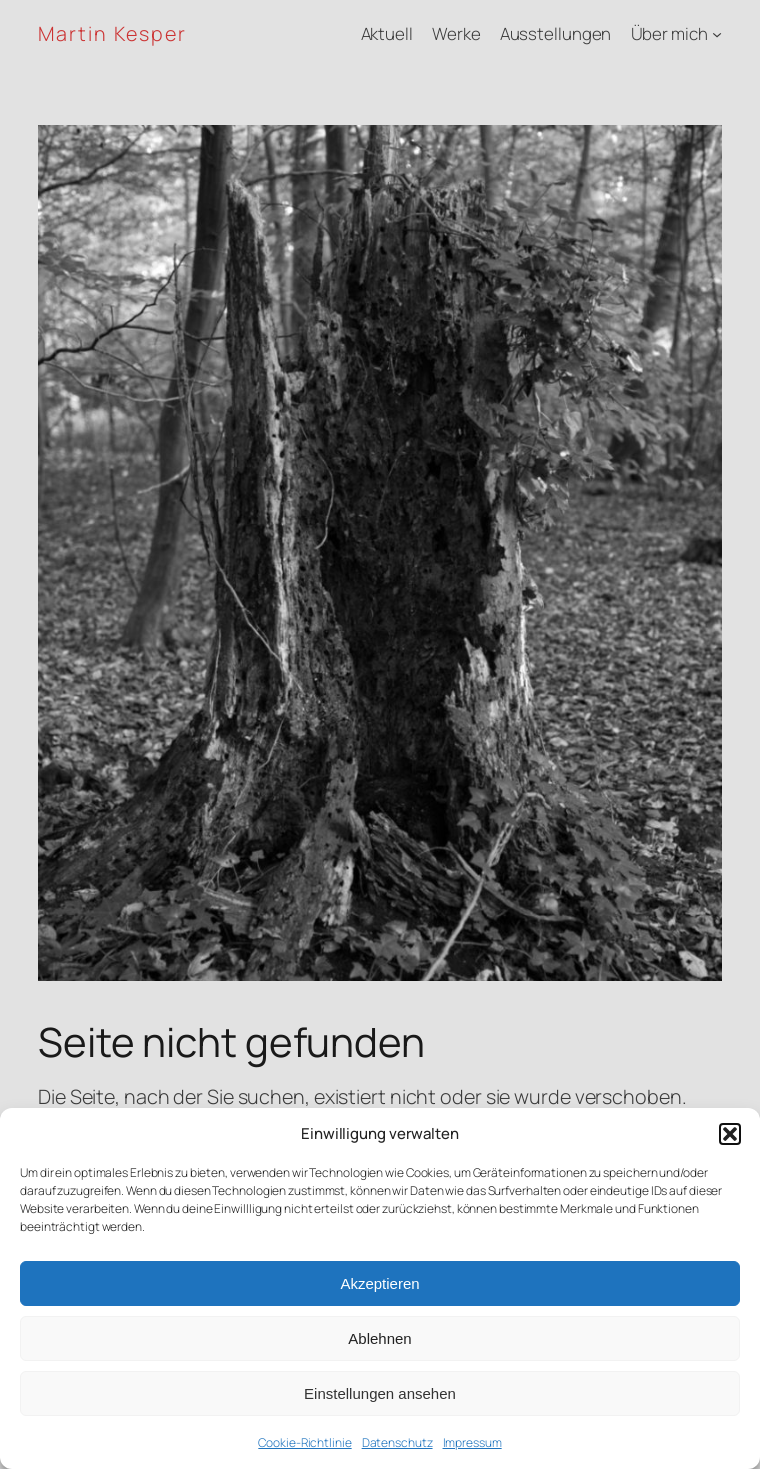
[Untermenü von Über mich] (717, 34)
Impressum (472, 1442)
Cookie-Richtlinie (304, 1442)
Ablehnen (379, 1338)
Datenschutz (397, 1442)
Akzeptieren (379, 1283)
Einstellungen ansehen (380, 1393)
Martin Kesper (112, 33)
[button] (730, 1134)
